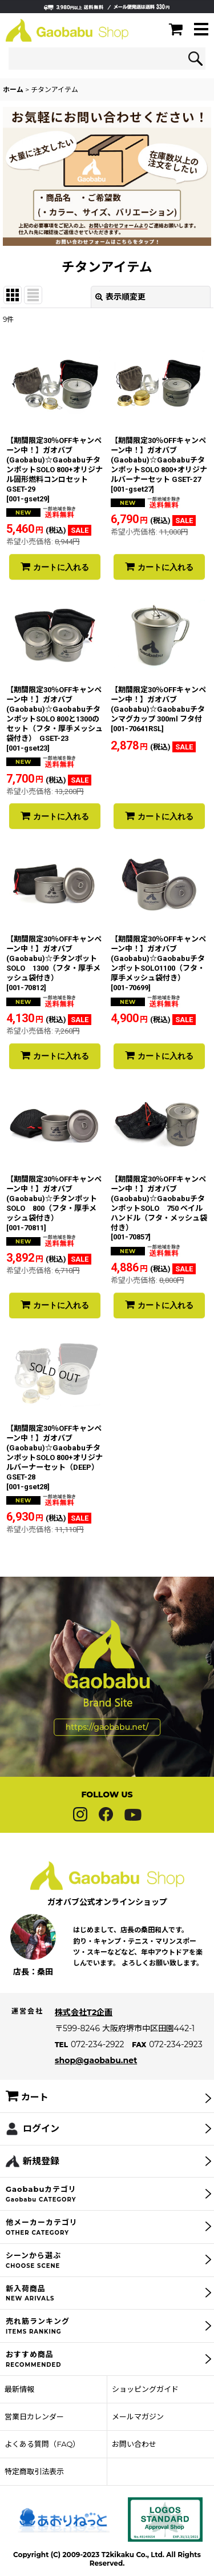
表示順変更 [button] (120, 297)
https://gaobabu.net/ (107, 1750)
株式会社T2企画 (83, 2035)
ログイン (41, 2151)
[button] (201, 30)
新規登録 (41, 2183)
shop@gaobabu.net (96, 2083)
